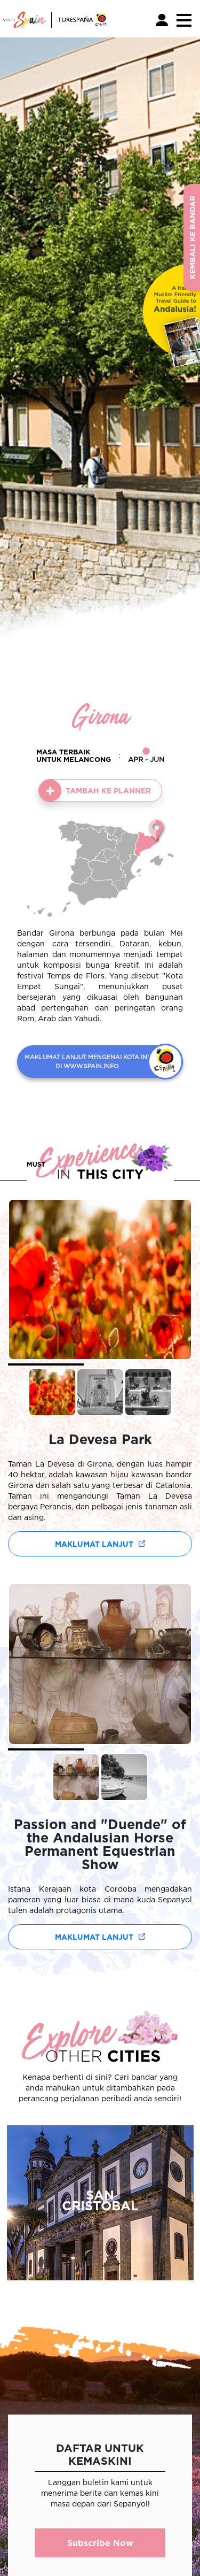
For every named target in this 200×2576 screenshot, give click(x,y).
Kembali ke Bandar (192, 237)
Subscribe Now (100, 2543)
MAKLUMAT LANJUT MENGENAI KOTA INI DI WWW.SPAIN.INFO (87, 1061)
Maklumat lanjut (94, 1544)
